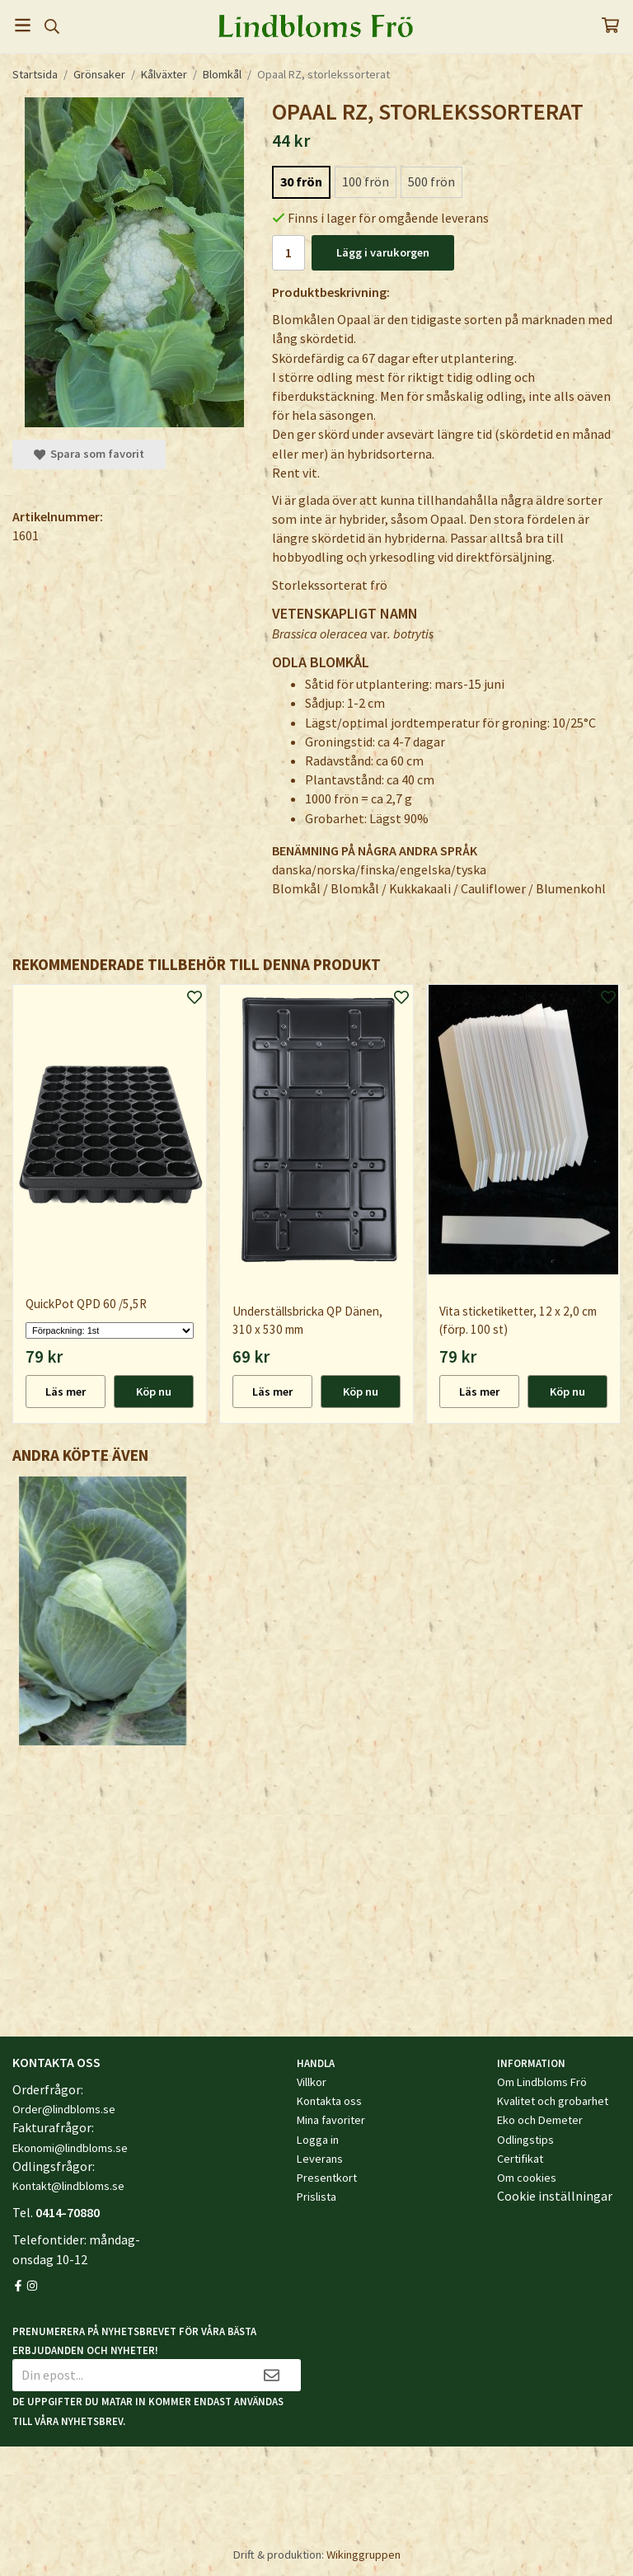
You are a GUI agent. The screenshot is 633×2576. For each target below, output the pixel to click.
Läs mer (65, 1391)
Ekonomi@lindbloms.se (70, 2147)
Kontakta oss (329, 2100)
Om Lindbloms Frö (542, 2081)
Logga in (318, 2139)
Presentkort (327, 2177)
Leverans (320, 2158)
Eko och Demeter (540, 2119)
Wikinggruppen (363, 2554)
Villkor (311, 2081)
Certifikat (520, 2158)
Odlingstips (525, 2139)
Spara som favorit (89, 453)
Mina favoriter (331, 2119)
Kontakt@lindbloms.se (68, 2185)
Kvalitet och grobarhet (552, 2100)
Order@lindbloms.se (63, 2109)
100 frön (365, 181)
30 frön (301, 181)
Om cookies (526, 2177)
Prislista (316, 2196)
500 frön (431, 181)
